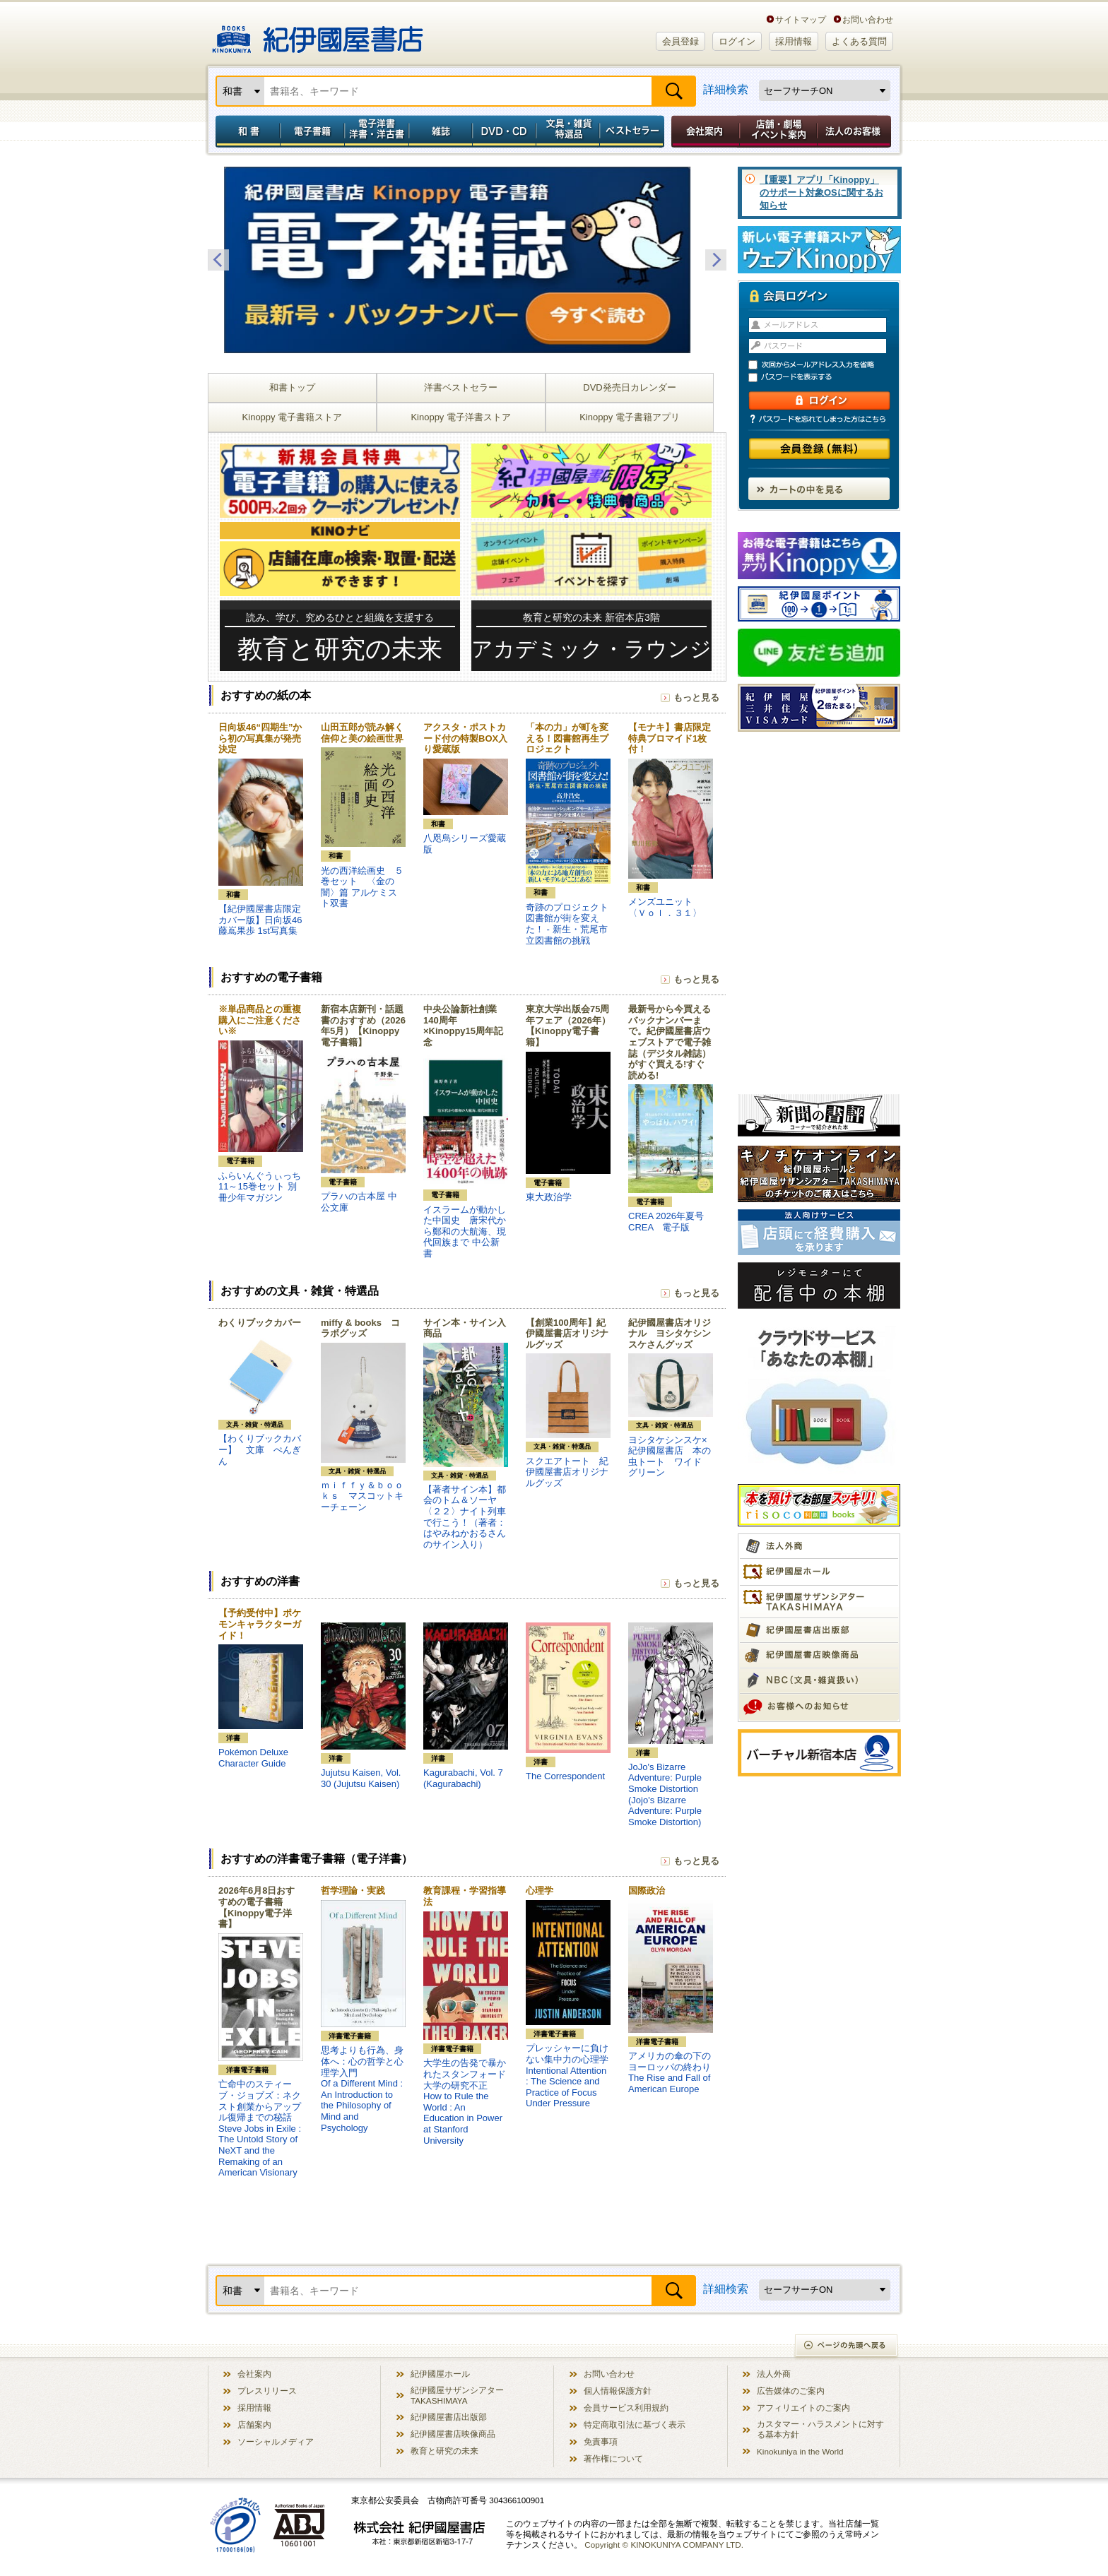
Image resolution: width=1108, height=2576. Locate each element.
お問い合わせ (867, 19)
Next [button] (715, 260)
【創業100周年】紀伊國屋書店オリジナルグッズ (567, 1333)
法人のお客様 (855, 131)
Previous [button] (218, 260)
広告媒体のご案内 (791, 2390)
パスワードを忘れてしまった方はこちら (819, 419)
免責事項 (601, 2441)
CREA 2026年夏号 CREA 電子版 (666, 1222)
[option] (467, 260)
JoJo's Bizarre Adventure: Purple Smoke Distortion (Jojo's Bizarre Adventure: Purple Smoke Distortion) (665, 1794)
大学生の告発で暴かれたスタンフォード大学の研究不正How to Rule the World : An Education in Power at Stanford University (464, 2101)
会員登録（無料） (819, 449)
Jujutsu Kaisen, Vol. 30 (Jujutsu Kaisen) (361, 1778)
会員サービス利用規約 (626, 2407)
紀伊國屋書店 (318, 34)
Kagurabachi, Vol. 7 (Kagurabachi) (463, 1778)
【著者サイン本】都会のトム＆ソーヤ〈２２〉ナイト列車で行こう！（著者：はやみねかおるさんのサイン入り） (464, 1517)
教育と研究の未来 (444, 2450)
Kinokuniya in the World (800, 2451)
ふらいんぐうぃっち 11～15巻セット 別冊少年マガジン (259, 1186)
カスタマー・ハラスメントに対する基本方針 (820, 2429)
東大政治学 (549, 1197)
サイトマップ (800, 19)
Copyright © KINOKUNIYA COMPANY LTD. (663, 2544)
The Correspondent (565, 1776)
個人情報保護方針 (618, 2390)
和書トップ (292, 387)
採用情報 (793, 41)
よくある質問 (859, 41)
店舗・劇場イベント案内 (778, 131)
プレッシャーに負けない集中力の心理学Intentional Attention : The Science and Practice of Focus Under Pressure (567, 2075)
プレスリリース (267, 2390)
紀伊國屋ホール (440, 2373)
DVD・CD (504, 131)
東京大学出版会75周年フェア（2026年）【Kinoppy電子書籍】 (568, 1025)
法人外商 (774, 2373)
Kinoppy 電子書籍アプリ (629, 417)
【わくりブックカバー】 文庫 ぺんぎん (259, 1449)
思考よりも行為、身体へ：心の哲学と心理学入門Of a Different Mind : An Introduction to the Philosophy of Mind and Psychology (362, 2088)
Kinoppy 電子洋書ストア (461, 417)
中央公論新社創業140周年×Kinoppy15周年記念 (463, 1025)
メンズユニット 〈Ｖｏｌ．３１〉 (665, 907)
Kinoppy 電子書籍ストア (292, 417)
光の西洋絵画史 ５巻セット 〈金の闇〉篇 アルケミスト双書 (362, 887)
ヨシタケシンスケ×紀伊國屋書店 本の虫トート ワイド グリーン (669, 1456)
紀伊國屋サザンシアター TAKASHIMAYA (457, 2395)
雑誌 (440, 131)
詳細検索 (725, 89)
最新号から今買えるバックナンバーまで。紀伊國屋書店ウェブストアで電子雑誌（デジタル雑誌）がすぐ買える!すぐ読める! (669, 1042)
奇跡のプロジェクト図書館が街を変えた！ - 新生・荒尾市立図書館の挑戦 (567, 924)
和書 (245, 131)
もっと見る (696, 697)
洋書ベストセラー (460, 387)
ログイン (737, 41)
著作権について (613, 2458)
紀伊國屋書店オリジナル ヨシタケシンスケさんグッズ (669, 1333)
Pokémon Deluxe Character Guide (253, 1758)
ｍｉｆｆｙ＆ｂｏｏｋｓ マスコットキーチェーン (362, 1496)
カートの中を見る (819, 488)
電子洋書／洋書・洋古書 (376, 131)
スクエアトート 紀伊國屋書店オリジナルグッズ (567, 1472)
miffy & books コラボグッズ (360, 1328)
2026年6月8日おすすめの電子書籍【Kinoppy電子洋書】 (256, 1907)
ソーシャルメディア (275, 2441)
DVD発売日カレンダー (629, 387)
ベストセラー (633, 131)
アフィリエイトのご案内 (803, 2407)
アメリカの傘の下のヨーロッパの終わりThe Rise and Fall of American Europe (669, 2072)
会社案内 (703, 131)
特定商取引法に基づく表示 (634, 2424)
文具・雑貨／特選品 (568, 131)
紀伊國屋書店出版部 (449, 2416)
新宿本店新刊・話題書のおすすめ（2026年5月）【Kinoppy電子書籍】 (363, 1025)
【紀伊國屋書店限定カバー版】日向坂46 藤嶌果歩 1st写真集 (260, 919)
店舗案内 (254, 2424)
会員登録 (680, 41)
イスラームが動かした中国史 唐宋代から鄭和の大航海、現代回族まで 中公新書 (464, 1231)
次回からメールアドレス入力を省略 (825, 364)
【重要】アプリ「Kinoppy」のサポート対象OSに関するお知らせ (821, 192)
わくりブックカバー (259, 1322)
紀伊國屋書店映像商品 (453, 2433)
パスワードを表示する (825, 377)
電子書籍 (312, 131)
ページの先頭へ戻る (847, 2347)
